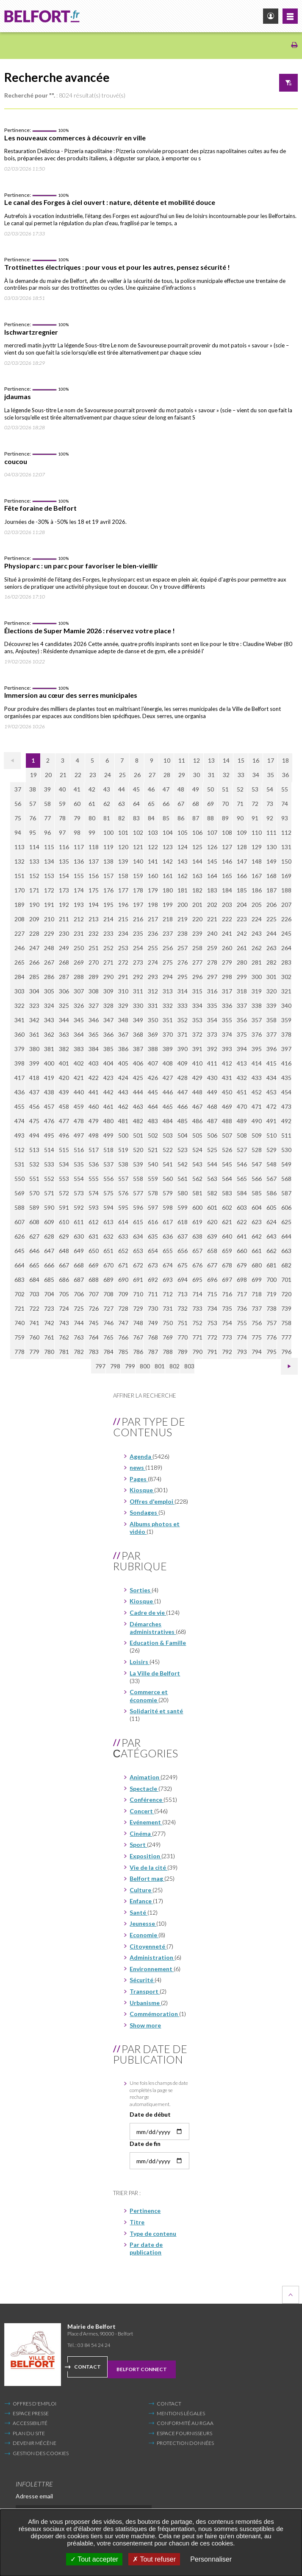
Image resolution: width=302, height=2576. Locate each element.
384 (94, 1048)
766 (123, 1337)
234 (123, 933)
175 (94, 890)
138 (108, 861)
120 (123, 846)
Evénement (146, 1822)
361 (34, 1034)
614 (123, 1221)
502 (153, 1135)
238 (182, 933)
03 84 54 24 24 (94, 2345)
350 (153, 1020)
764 (94, 1337)
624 (271, 1221)
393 (227, 1048)
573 (79, 1193)
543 (197, 1164)
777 (286, 1337)
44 (121, 789)
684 (34, 1279)
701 (286, 1279)
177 (123, 890)
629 (64, 1236)
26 (137, 774)
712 (168, 1294)
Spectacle (144, 1788)
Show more (145, 2025)
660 (242, 1250)
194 (94, 904)
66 (166, 803)
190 (34, 904)
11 (181, 760)
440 (79, 1092)
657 (197, 1250)
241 (227, 933)
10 (166, 760)
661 (257, 1250)
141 (153, 861)
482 (138, 1120)
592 (79, 1207)
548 (271, 1164)
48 (180, 789)
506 (212, 1135)
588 (19, 1207)
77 (47, 818)
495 (49, 1135)
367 (123, 1034)
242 (242, 933)
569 (19, 1193)
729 (138, 1308)
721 (19, 1308)
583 (227, 1193)
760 (34, 1337)
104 (168, 832)
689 (108, 1279)
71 (240, 803)
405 (123, 1063)
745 (94, 1322)
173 (64, 890)
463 (138, 1106)
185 (242, 890)
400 (49, 1063)
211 (64, 919)
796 (286, 1351)
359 (286, 1020)
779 (34, 1351)
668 (79, 1265)
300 (257, 976)
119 (108, 846)
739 (286, 1308)
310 (123, 991)
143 (182, 861)
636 (168, 1236)
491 (271, 1120)
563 (212, 1178)
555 (94, 1178)
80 (92, 818)
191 (49, 904)
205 (257, 904)
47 (166, 789)
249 (64, 947)
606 (286, 1207)
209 (34, 919)
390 (182, 1048)
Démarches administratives (153, 1627)
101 (123, 832)
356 (242, 1020)
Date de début (150, 2114)
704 (49, 1294)
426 (153, 1077)
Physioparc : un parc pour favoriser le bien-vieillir (81, 566)
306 (64, 991)
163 (197, 875)
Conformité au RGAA (185, 2423)
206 (271, 904)
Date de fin (145, 2143)
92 (269, 818)
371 (182, 1034)
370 (168, 1034)
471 (257, 1106)
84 (151, 818)
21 (63, 774)
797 (100, 1366)
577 (138, 1193)
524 (197, 1149)
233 (108, 933)
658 (212, 1250)
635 (153, 1236)
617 (168, 1221)
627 (34, 1236)
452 (257, 1092)
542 (182, 1164)
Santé (138, 1912)
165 (227, 875)
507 (227, 1135)
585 (257, 1193)
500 (123, 1135)
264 (286, 947)
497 (79, 1135)
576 (123, 1193)
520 (138, 1149)
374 (227, 1034)
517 (94, 1149)
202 (212, 904)
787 (153, 1351)
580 (182, 1193)
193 (79, 904)
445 (153, 1092)
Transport (145, 1991)
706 (79, 1294)
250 (79, 947)
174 (79, 890)
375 (242, 1034)
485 (182, 1120)
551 (34, 1178)
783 (94, 1351)
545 (227, 1164)
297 (212, 976)
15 (241, 760)
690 (123, 1279)
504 (182, 1135)
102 (138, 832)
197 (138, 904)
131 (286, 846)
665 (34, 1265)
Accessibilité (30, 2423)
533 (49, 1164)
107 (212, 832)
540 (153, 1164)
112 (286, 832)
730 (153, 1308)
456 (34, 1106)
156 (94, 875)
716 (227, 1294)
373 (212, 1034)
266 (34, 962)
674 (168, 1265)
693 (168, 1279)
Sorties (141, 1590)
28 (166, 774)
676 (197, 1265)
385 (108, 1048)
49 (195, 789)
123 (168, 846)
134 (49, 861)
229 (49, 933)
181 (182, 890)
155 (79, 875)
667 (64, 1265)
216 (138, 919)
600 (197, 1207)
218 (168, 919)
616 (153, 1221)
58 (47, 803)
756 (257, 1322)
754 (227, 1322)
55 (284, 789)
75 (17, 818)
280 (242, 962)
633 (123, 1236)
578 (153, 1193)
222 (227, 919)
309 (108, 991)
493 (19, 1135)
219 (182, 919)
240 (212, 933)
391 (197, 1048)
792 (227, 1351)
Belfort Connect (141, 2369)
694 (182, 1279)
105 (182, 832)
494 (34, 1135)
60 (77, 803)
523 (182, 1149)
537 (108, 1164)
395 (257, 1048)
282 (271, 962)
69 (210, 803)
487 (212, 1120)
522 (168, 1149)
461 (108, 1106)
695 (197, 1279)
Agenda (141, 1456)
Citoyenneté (148, 1946)
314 (182, 991)
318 (242, 991)
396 (271, 1048)
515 (64, 1149)
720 (286, 1294)
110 (257, 832)
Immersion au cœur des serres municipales (70, 695)
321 (286, 991)
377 (271, 1034)
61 (92, 803)
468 (212, 1106)
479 (94, 1120)
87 (195, 818)
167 (257, 875)
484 (168, 1120)
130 (271, 846)
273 (138, 962)
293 (153, 976)
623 (257, 1221)
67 (180, 803)
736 (242, 1308)
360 (19, 1034)
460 (94, 1106)
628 (49, 1236)
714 (197, 1294)
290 (108, 976)
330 (138, 1005)
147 (242, 861)
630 (79, 1236)
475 (34, 1120)
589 (34, 1207)
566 (257, 1178)
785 (123, 1351)
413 (242, 1063)
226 (286, 919)
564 (227, 1178)
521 (153, 1149)
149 (271, 861)
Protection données (185, 2443)
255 (153, 947)
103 (153, 832)
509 (257, 1135)
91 (255, 818)
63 (121, 803)
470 (242, 1106)
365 (94, 1034)
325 (64, 1005)
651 (108, 1250)
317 (227, 991)
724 (64, 1308)
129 (257, 846)
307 (79, 991)
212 (79, 919)
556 (108, 1178)
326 (79, 1005)
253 (123, 947)
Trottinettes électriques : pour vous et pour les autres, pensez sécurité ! (117, 267)
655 (168, 1250)
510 (271, 1135)
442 (108, 1092)
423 (108, 1077)
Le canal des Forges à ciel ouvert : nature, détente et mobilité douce (109, 202)
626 (19, 1236)
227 (19, 933)
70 (225, 803)
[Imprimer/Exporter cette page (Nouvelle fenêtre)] (294, 46)
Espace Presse (31, 2413)
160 (153, 875)
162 (182, 875)
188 (286, 890)
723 (49, 1308)
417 (19, 1077)
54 (269, 789)
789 (182, 1351)
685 (49, 1279)
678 (227, 1265)
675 (182, 1265)
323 (34, 1005)
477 (64, 1120)
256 (168, 947)
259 (212, 947)
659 (227, 1250)
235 (138, 933)
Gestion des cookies (41, 2453)
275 (168, 962)
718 (257, 1294)
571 (49, 1193)
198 (153, 904)
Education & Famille (158, 1642)
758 (286, 1322)
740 (19, 1322)
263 (271, 947)
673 (153, 1265)
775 (257, 1337)
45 (136, 789)
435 (286, 1077)
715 (212, 1294)
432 (242, 1077)
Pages (139, 1478)
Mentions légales (181, 2413)
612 (94, 1221)
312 (153, 991)
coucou (15, 461)
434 (271, 1077)
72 (255, 803)
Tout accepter (94, 2559)
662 (271, 1250)
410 (197, 1063)
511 (286, 1135)
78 (62, 818)
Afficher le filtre (288, 83)
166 (242, 875)
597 (153, 1207)
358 (271, 1020)
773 (227, 1337)
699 (257, 1279)
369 (153, 1034)
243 (257, 933)
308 (94, 991)
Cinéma (141, 1833)
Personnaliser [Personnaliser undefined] (211, 2559)
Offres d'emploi (152, 1501)
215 (123, 919)
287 (64, 976)
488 (227, 1120)
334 (197, 1005)
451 (242, 1092)
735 (227, 1308)
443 (123, 1092)
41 (77, 789)
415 (271, 1063)
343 (49, 1020)
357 (257, 1020)
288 (79, 976)
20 (48, 774)
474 (19, 1120)
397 (286, 1048)
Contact (87, 2366)
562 (197, 1178)
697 (227, 1279)
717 (242, 1294)
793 (242, 1351)
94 (17, 832)
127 (227, 846)
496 (64, 1135)
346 (94, 1020)
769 (168, 1337)
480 (108, 1120)
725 (79, 1308)
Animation (145, 1777)
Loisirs (140, 1661)
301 (271, 976)
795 (271, 1351)
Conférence (146, 1799)
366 (108, 1034)
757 (271, 1322)
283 (286, 962)
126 (212, 846)
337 (242, 1005)
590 (49, 1207)
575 (108, 1193)
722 (34, 1308)
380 (34, 1048)
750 (168, 1322)
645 (19, 1250)
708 (108, 1294)
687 (79, 1279)
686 (64, 1279)
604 (257, 1207)
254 (138, 947)
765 (108, 1337)
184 (227, 890)
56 (17, 803)
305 (49, 991)
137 (94, 861)
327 (94, 1005)
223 (242, 919)
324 (49, 1005)
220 (197, 919)
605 (271, 1207)
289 (94, 976)
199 (168, 904)
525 (212, 1149)
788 (168, 1351)
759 (19, 1337)
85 (166, 818)
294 (168, 976)
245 (286, 933)
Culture (141, 1890)
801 (160, 1366)
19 (33, 774)
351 (168, 1020)
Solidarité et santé (156, 1711)
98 (77, 832)
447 (182, 1092)
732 (182, 1308)
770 (182, 1337)
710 (138, 1294)
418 (34, 1077)
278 (212, 962)
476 (49, 1120)
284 (19, 976)
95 (32, 832)
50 (210, 789)
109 (242, 832)
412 (227, 1063)
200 (182, 904)
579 (168, 1193)
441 (94, 1092)
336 (227, 1005)
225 (271, 919)
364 (79, 1034)
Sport (138, 1844)
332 (168, 1005)
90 (240, 818)
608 (34, 1221)
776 (271, 1337)
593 (94, 1207)
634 (138, 1236)
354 (212, 1020)
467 (197, 1106)
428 (182, 1077)
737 (257, 1308)
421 (79, 1077)
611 (79, 1221)
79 (77, 818)
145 (212, 861)
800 (145, 1366)
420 (64, 1077)
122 (153, 846)
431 (227, 1077)
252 (108, 947)
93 (284, 818)
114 (34, 846)
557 (123, 1178)
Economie (144, 1934)
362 (49, 1034)
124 (182, 846)
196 (123, 904)
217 (153, 919)
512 (19, 1149)
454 (286, 1092)
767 (138, 1337)
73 (269, 803)
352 (182, 1020)
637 (182, 1236)
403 (94, 1063)
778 (19, 1351)
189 (19, 904)
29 (181, 774)
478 (79, 1120)
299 (242, 976)
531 (19, 1164)
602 (227, 1207)
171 (34, 890)
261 (242, 947)
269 (79, 962)
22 (78, 774)
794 (257, 1351)
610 (64, 1221)
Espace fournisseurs (184, 2433)
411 (212, 1063)
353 (197, 1020)
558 (138, 1178)
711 (153, 1294)
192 (64, 904)
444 (138, 1092)
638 (197, 1236)
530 (286, 1149)
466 (182, 1106)
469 (227, 1106)
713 (182, 1294)
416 (286, 1063)
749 (153, 1322)
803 (189, 1366)
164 (212, 875)
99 (92, 832)
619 (197, 1221)
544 (212, 1164)
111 (271, 832)
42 (92, 789)
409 (182, 1063)
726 (94, 1308)
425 (138, 1077)
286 (49, 976)
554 (79, 1178)
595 (123, 1207)
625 (286, 1221)
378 (286, 1034)
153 (49, 875)
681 (271, 1265)
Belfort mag (147, 1878)
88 (210, 818)
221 (212, 919)
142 (168, 861)
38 (32, 789)
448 (197, 1092)
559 (153, 1178)
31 (211, 774)
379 (19, 1048)
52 (240, 789)
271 (108, 962)
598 (168, 1207)
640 (227, 1236)
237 (168, 933)
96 (47, 832)
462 (123, 1106)
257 (182, 947)
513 (34, 1149)
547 (257, 1164)
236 (153, 933)
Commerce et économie (149, 1695)
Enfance (141, 1901)
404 (108, 1063)
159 (138, 875)
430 (212, 1077)
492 (286, 1120)
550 (19, 1178)
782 (79, 1351)
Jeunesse (143, 1923)
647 (49, 1250)
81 (106, 818)
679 (242, 1265)
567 (271, 1178)
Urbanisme (145, 2002)
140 (138, 861)
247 (34, 947)
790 (197, 1351)
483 (153, 1120)
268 (64, 962)
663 (286, 1250)
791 (212, 1351)
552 (49, 1178)
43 (106, 789)
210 (49, 919)
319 (257, 991)
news (137, 1467)
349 (138, 1020)
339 (271, 1005)
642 (257, 1236)
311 (138, 991)
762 (64, 1337)
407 (153, 1063)
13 (211, 760)
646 (34, 1250)
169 (286, 875)
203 (227, 904)
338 (257, 1005)
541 (168, 1164)
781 (64, 1351)
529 (271, 1149)
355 (227, 1020)
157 (108, 875)
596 (138, 1207)
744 (79, 1322)
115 (49, 846)
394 (242, 1048)
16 (255, 760)
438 (49, 1092)
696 (212, 1279)
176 (108, 890)
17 (270, 760)
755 (242, 1322)
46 (151, 789)
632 (108, 1236)
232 (94, 933)
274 (153, 962)
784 (108, 1351)
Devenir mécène (34, 2443)
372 (197, 1034)
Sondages (144, 1512)
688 (94, 1279)
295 (182, 976)
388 (153, 1048)
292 (138, 976)
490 (257, 1120)
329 (123, 1005)
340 (286, 1005)
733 (197, 1308)
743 (64, 1322)
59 (62, 803)
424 (123, 1077)
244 (271, 933)
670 (108, 1265)
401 (64, 1063)
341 (19, 1020)
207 (286, 904)
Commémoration (154, 2013)
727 (108, 1308)
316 (212, 991)
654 (153, 1250)
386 (123, 1048)
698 (242, 1279)
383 (79, 1048)
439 (64, 1092)
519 (123, 1149)
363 (64, 1034)
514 (49, 1149)
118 (94, 846)
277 (197, 962)
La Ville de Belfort (155, 1673)
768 (153, 1337)
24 (107, 774)
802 (174, 1366)
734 (212, 1308)
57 (32, 803)
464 (153, 1106)
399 (34, 1063)
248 (49, 947)
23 (92, 774)
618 (182, 1221)
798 (115, 1366)
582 (212, 1193)
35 (270, 774)
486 (197, 1120)
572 (64, 1193)
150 (286, 861)
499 (108, 1135)
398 (19, 1063)
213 (94, 919)
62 (106, 803)
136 (79, 861)
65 (151, 803)
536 (94, 1164)
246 (19, 947)
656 (182, 1250)
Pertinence (145, 2210)
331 (153, 1005)
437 (34, 1092)
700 (271, 1279)
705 (64, 1294)
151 (19, 875)
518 (108, 1149)
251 (94, 947)
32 (226, 774)
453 (271, 1092)
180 (168, 890)
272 (123, 962)
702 (19, 1294)
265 (19, 962)
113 (19, 846)
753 (212, 1322)
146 (227, 861)
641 (242, 1236)
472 (271, 1106)
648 (64, 1250)
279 (227, 962)
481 (123, 1120)
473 (286, 1106)
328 (108, 1005)
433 (257, 1077)
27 (152, 774)
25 (122, 774)
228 (34, 933)
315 (197, 991)
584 (242, 1193)
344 (64, 1020)
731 (168, 1308)
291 (123, 976)
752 (197, 1322)
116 (64, 846)
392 (212, 1048)
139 (123, 861)
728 (123, 1308)
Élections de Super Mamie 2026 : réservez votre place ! (89, 631)
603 (242, 1207)
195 (108, 904)
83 (136, 818)
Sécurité (142, 1979)
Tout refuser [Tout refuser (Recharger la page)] (154, 2559)
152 (34, 875)
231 (79, 933)
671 (123, 1265)
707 (94, 1294)
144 (197, 861)
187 (271, 890)
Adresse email (34, 2496)
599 (182, 1207)
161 (168, 875)
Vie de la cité (148, 1867)
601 (212, 1207)
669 (94, 1265)
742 (49, 1322)
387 (138, 1048)
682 (286, 1265)
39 (47, 789)
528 (257, 1149)
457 (49, 1106)
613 (108, 1221)
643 (271, 1236)
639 (212, 1236)
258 (197, 947)
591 (64, 1207)
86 (180, 818)
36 (285, 774)
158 (123, 875)
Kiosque (142, 1490)
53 (255, 789)
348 (123, 1020)
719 (271, 1294)
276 (182, 962)
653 (138, 1250)
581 (197, 1193)
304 (34, 991)
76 (32, 818)
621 (227, 1221)
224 (257, 919)
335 (212, 1005)
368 (138, 1034)
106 (197, 832)
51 (225, 789)
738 (271, 1308)
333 (182, 1005)
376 (257, 1034)
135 (64, 861)
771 (197, 1337)
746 (108, 1322)
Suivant (289, 1366)
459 (79, 1106)
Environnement (152, 1968)
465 (168, 1106)
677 (212, 1265)
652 (123, 1250)
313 (168, 991)
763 (79, 1337)
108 (227, 832)
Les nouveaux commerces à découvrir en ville (75, 138)
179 (153, 890)
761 (49, 1337)
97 (62, 832)
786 (138, 1351)
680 (257, 1265)
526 (227, 1149)
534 (64, 1164)
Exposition (145, 1856)
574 (94, 1193)
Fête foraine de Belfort (40, 508)
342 (34, 1020)
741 (34, 1322)
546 (242, 1164)
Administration (152, 1957)
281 (257, 962)
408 (168, 1063)
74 (284, 803)
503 (168, 1135)
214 (108, 919)
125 (197, 846)
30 (196, 774)
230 (64, 933)
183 (212, 890)
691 (138, 1279)
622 (242, 1221)
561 (182, 1178)
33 (241, 774)
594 (108, 1207)
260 (227, 947)
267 (49, 962)
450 (227, 1092)
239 (197, 933)
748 (138, 1322)
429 (197, 1077)
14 (226, 760)
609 (49, 1221)
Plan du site (29, 2433)
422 (94, 1077)
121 (138, 846)
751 (182, 1322)
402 (79, 1063)
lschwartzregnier (31, 332)
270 (94, 962)
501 (138, 1135)
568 (286, 1178)
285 (34, 976)
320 (271, 991)
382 (64, 1048)
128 (242, 846)
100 (108, 832)
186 (257, 890)
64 (136, 803)
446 (168, 1092)
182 (197, 890)
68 (195, 803)
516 (79, 1149)
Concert (142, 1811)
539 (138, 1164)
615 (138, 1221)
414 (257, 1063)
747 (123, 1322)
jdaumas (17, 396)
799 (130, 1366)
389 (168, 1048)
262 (257, 947)
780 (49, 1351)
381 (49, 1048)
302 (286, 976)
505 (197, 1135)
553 (64, 1178)
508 (242, 1135)
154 (64, 875)
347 (108, 1020)
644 (286, 1236)
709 (123, 1294)
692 (153, 1279)
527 (242, 1149)
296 (197, 976)
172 (49, 890)
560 (168, 1178)
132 (19, 861)
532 (34, 1164)
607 (19, 1221)
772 (212, 1337)
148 (257, 861)
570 (34, 1193)
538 (123, 1164)
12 (196, 760)
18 (285, 760)
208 (19, 919)
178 (138, 890)
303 (19, 991)
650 (94, 1250)
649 (79, 1250)
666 (49, 1265)
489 (242, 1120)
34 (255, 774)
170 (19, 890)
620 (212, 1221)
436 (19, 1092)
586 (271, 1193)
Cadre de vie (148, 1612)
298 (227, 976)
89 (225, 818)
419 (49, 1077)
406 (138, 1063)
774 (242, 1337)
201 (197, 904)
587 (286, 1193)
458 (64, 1106)
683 (19, 1279)
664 (19, 1265)
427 (168, 1077)
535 (79, 1164)
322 (19, 1005)
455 (19, 1106)
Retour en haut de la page (290, 2295)
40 (62, 789)
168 (271, 875)
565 (242, 1178)
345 (79, 1020)
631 (94, 1236)
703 (34, 1294)
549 (286, 1164)
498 (94, 1135)
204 (242, 904)
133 (34, 861)
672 (138, 1265)
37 (17, 789)
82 (121, 818)
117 (79, 846)
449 (212, 1092)
